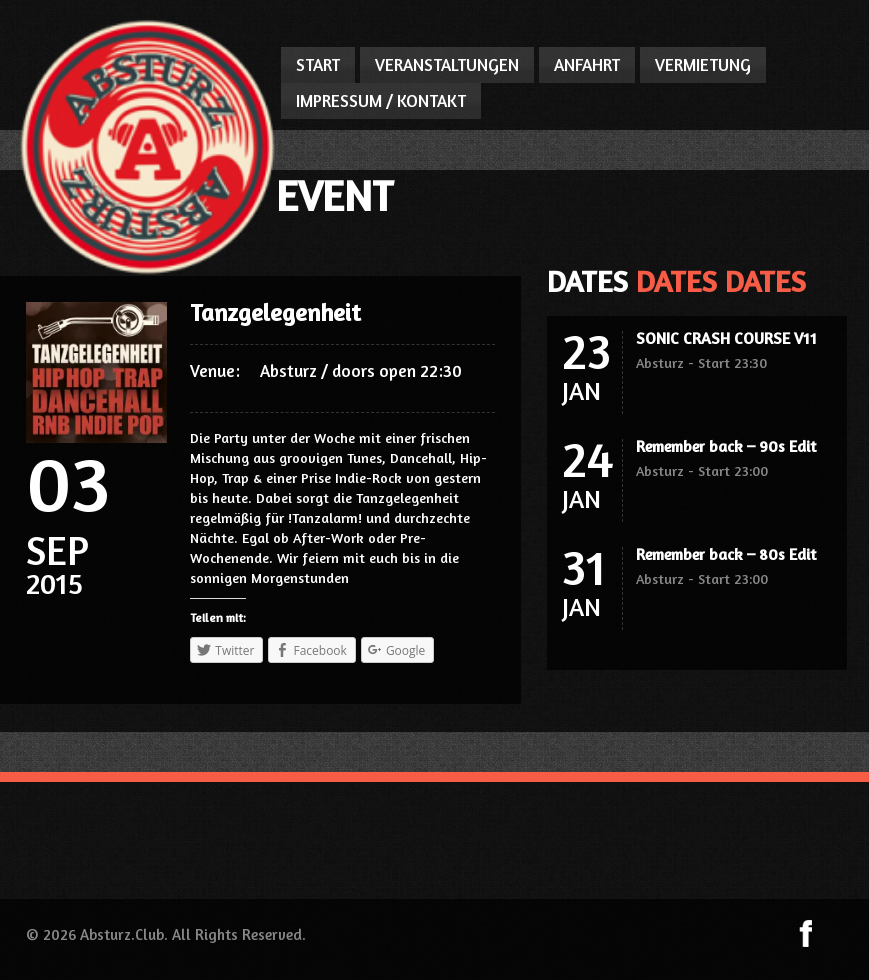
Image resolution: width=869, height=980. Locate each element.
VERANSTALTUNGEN (447, 64)
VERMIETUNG (703, 64)
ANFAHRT (587, 64)
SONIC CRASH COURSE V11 (726, 338)
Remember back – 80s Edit (726, 554)
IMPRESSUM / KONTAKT (381, 100)
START (318, 64)
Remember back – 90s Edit (726, 446)
